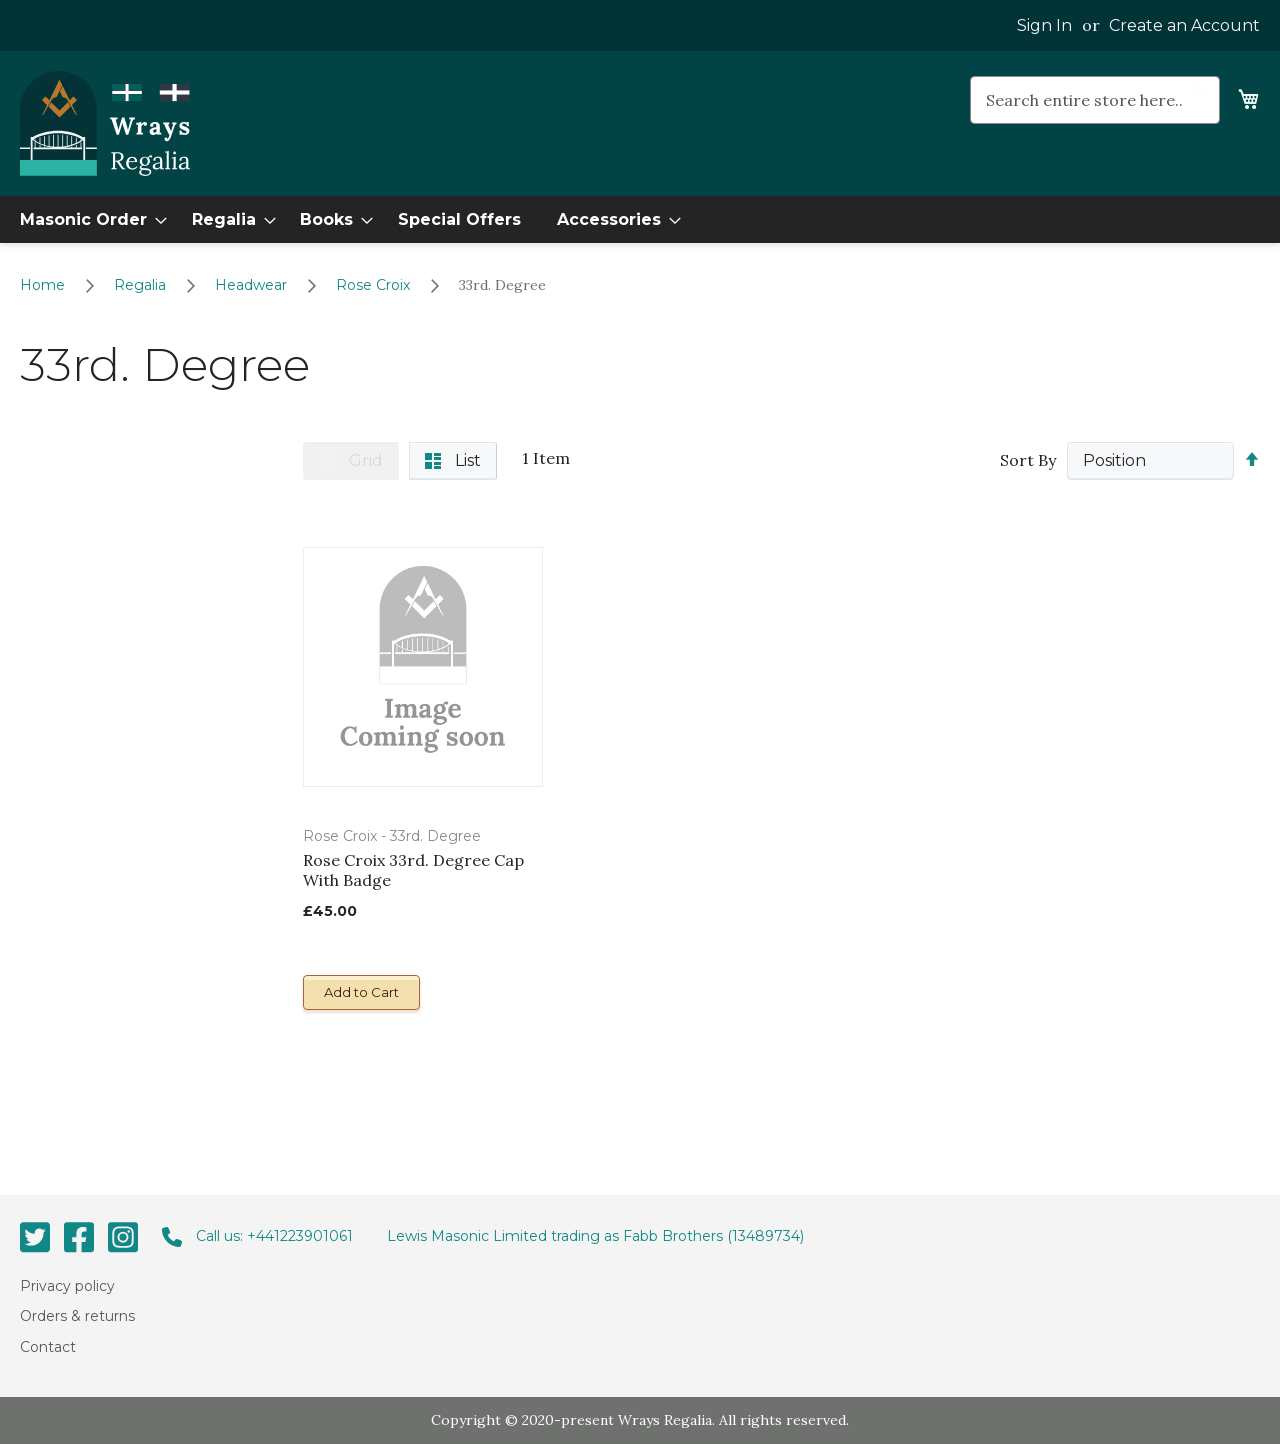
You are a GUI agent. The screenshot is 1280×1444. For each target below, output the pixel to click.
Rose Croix (375, 285)
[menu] (640, 219)
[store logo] (105, 124)
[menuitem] (87, 219)
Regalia (142, 285)
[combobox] (1095, 100)
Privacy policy (67, 1286)
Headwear (253, 285)
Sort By (1028, 460)
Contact (48, 1346)
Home (44, 285)
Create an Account (1184, 25)
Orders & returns (77, 1316)
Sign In (1044, 25)
